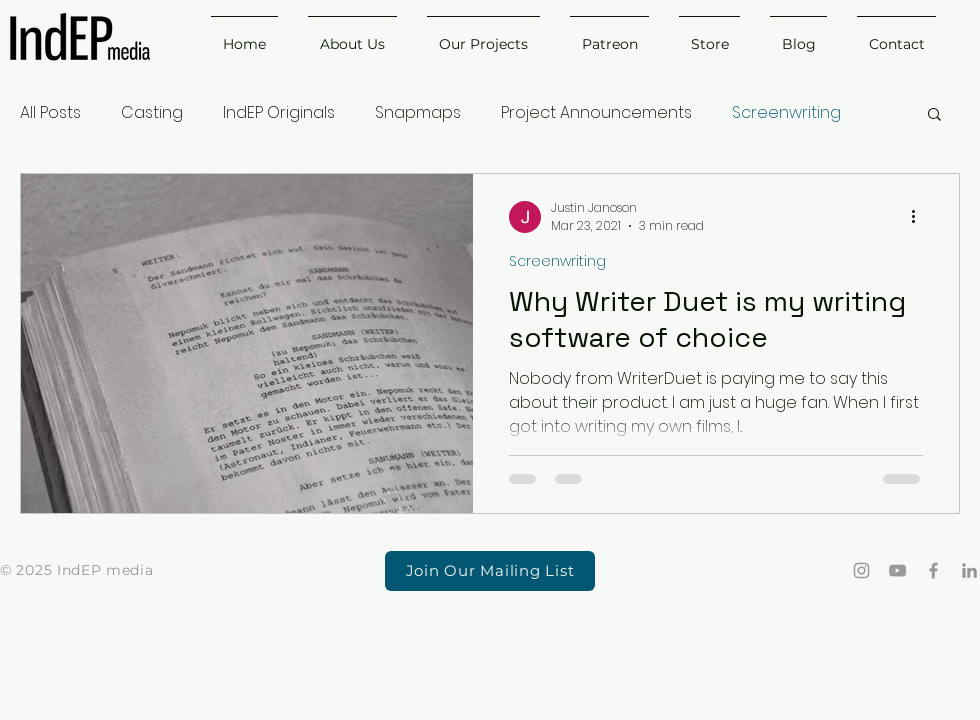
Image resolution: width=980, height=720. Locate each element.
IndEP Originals (279, 113)
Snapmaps (418, 113)
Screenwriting (786, 113)
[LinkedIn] (969, 570)
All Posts (50, 113)
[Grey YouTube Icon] (897, 570)
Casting (152, 113)
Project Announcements (596, 113)
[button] (934, 115)
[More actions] (920, 217)
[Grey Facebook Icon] (933, 570)
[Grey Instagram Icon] (861, 570)
